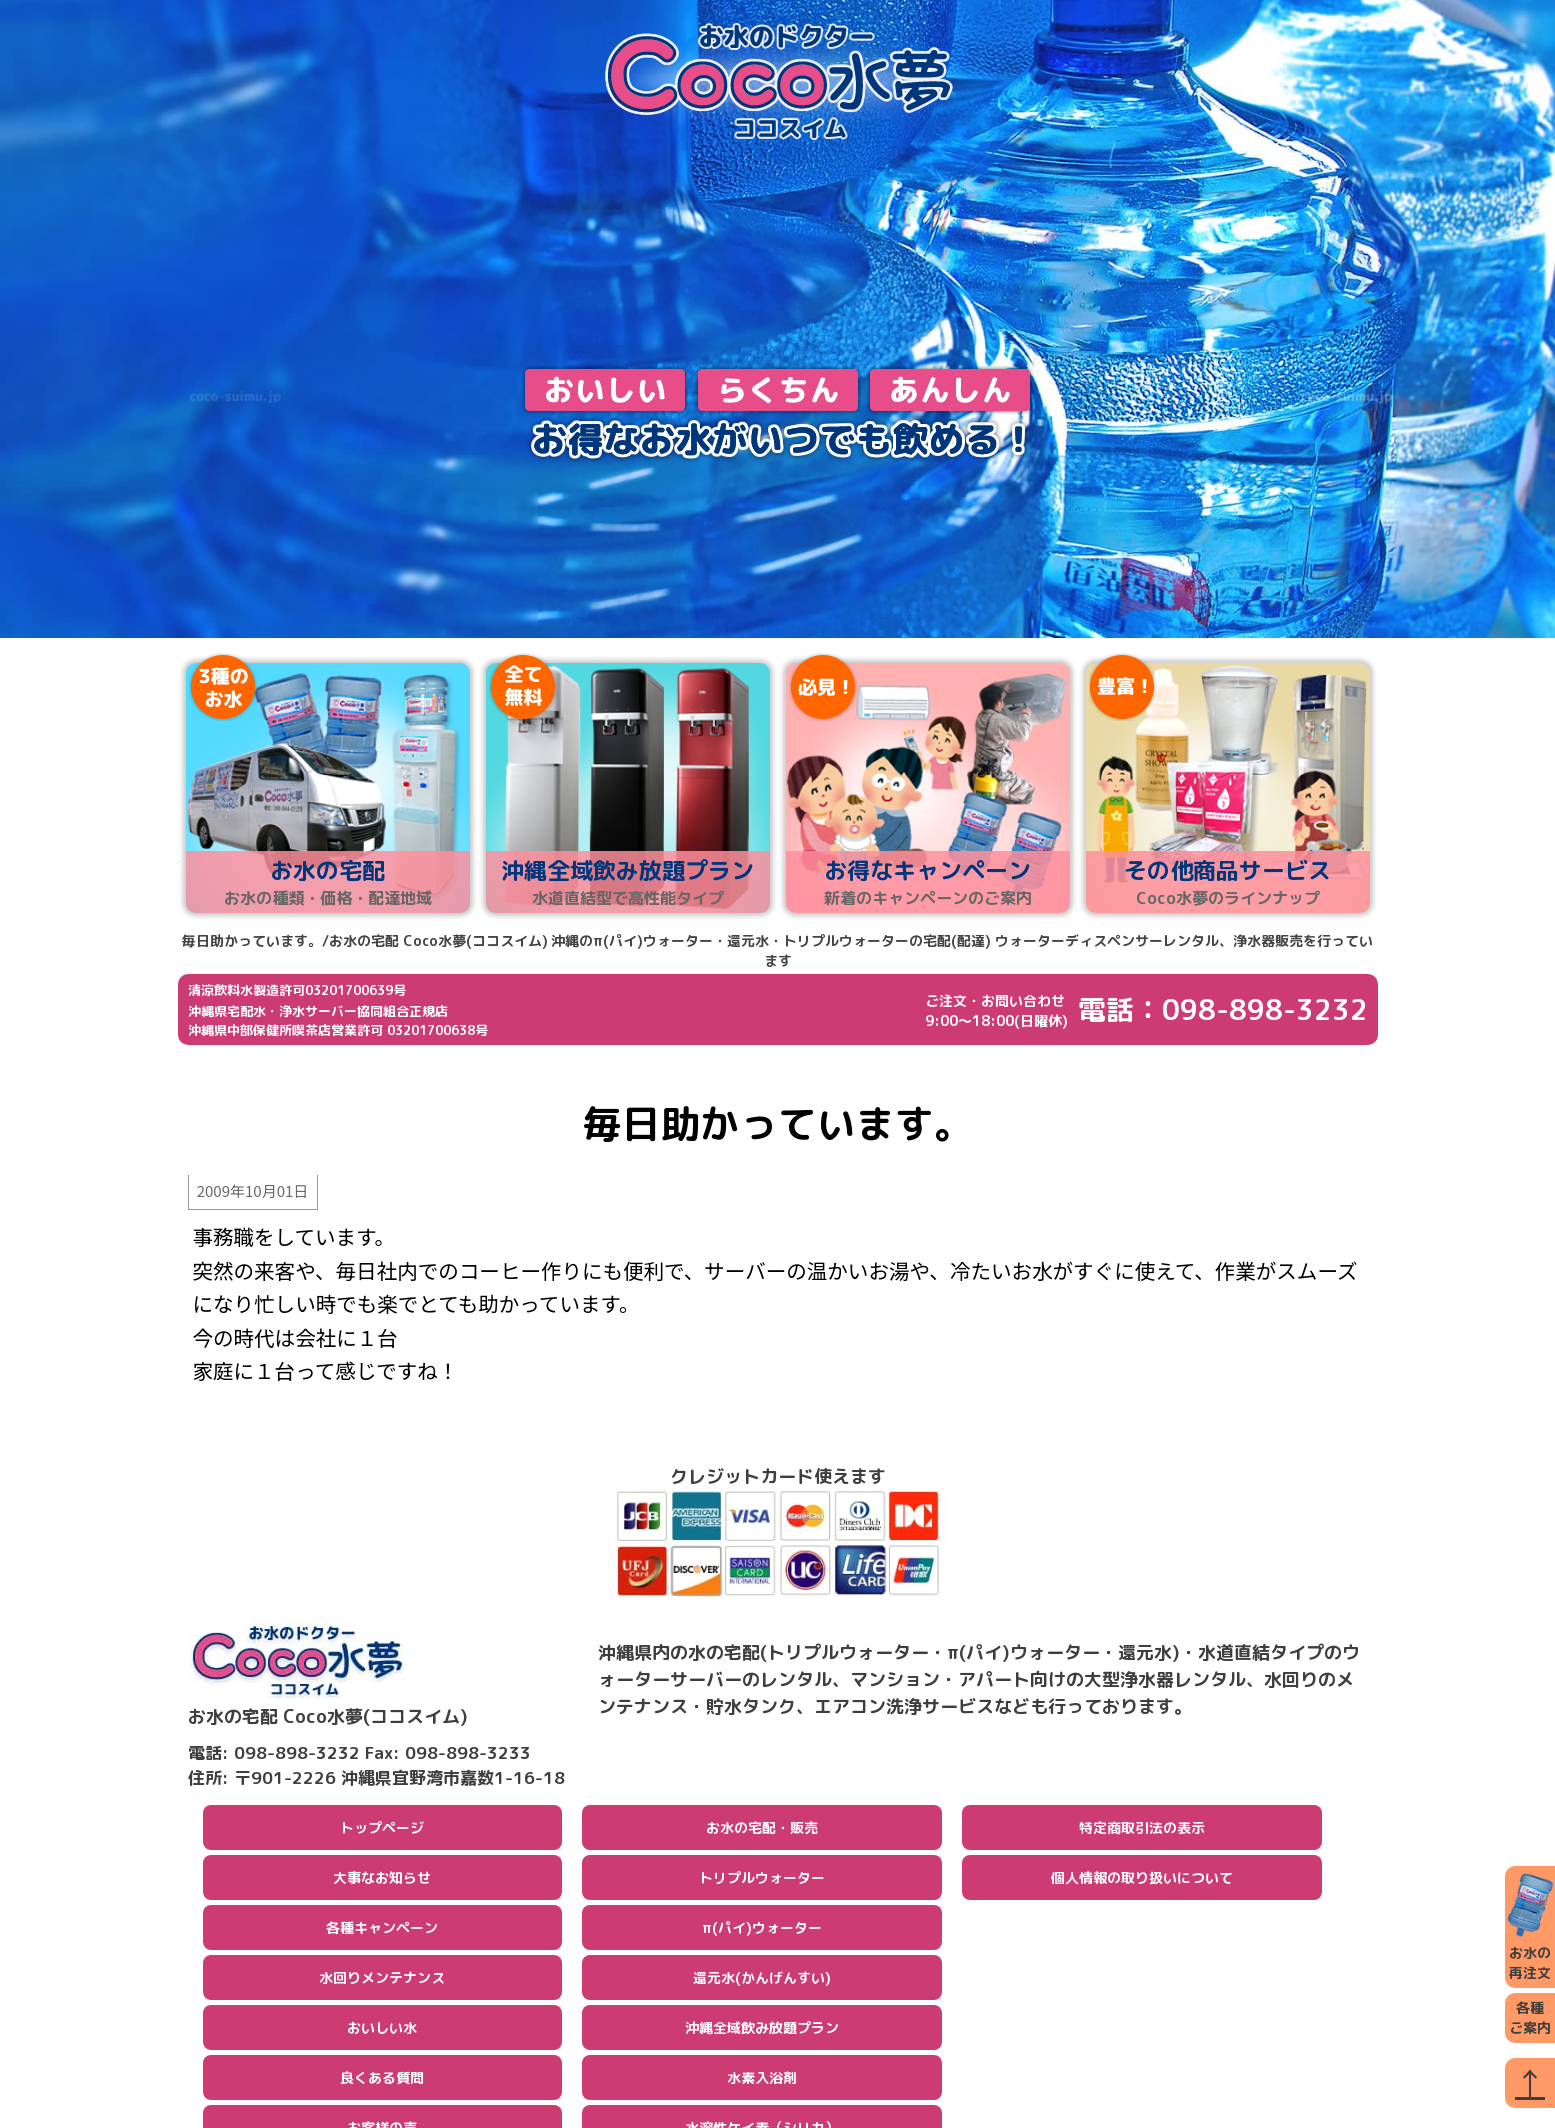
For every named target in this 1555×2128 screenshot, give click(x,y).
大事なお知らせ (382, 1884)
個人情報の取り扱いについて (1142, 1884)
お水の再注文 (1530, 1926)
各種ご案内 (1530, 2017)
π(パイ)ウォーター (762, 1934)
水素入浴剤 (762, 2084)
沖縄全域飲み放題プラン (762, 2034)
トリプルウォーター (762, 1884)
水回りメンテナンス (382, 1984)
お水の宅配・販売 (762, 1834)
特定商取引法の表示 (1142, 1834)
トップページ (382, 1834)
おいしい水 (382, 2034)
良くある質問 (382, 2084)
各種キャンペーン (382, 1934)
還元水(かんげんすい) (762, 1984)
